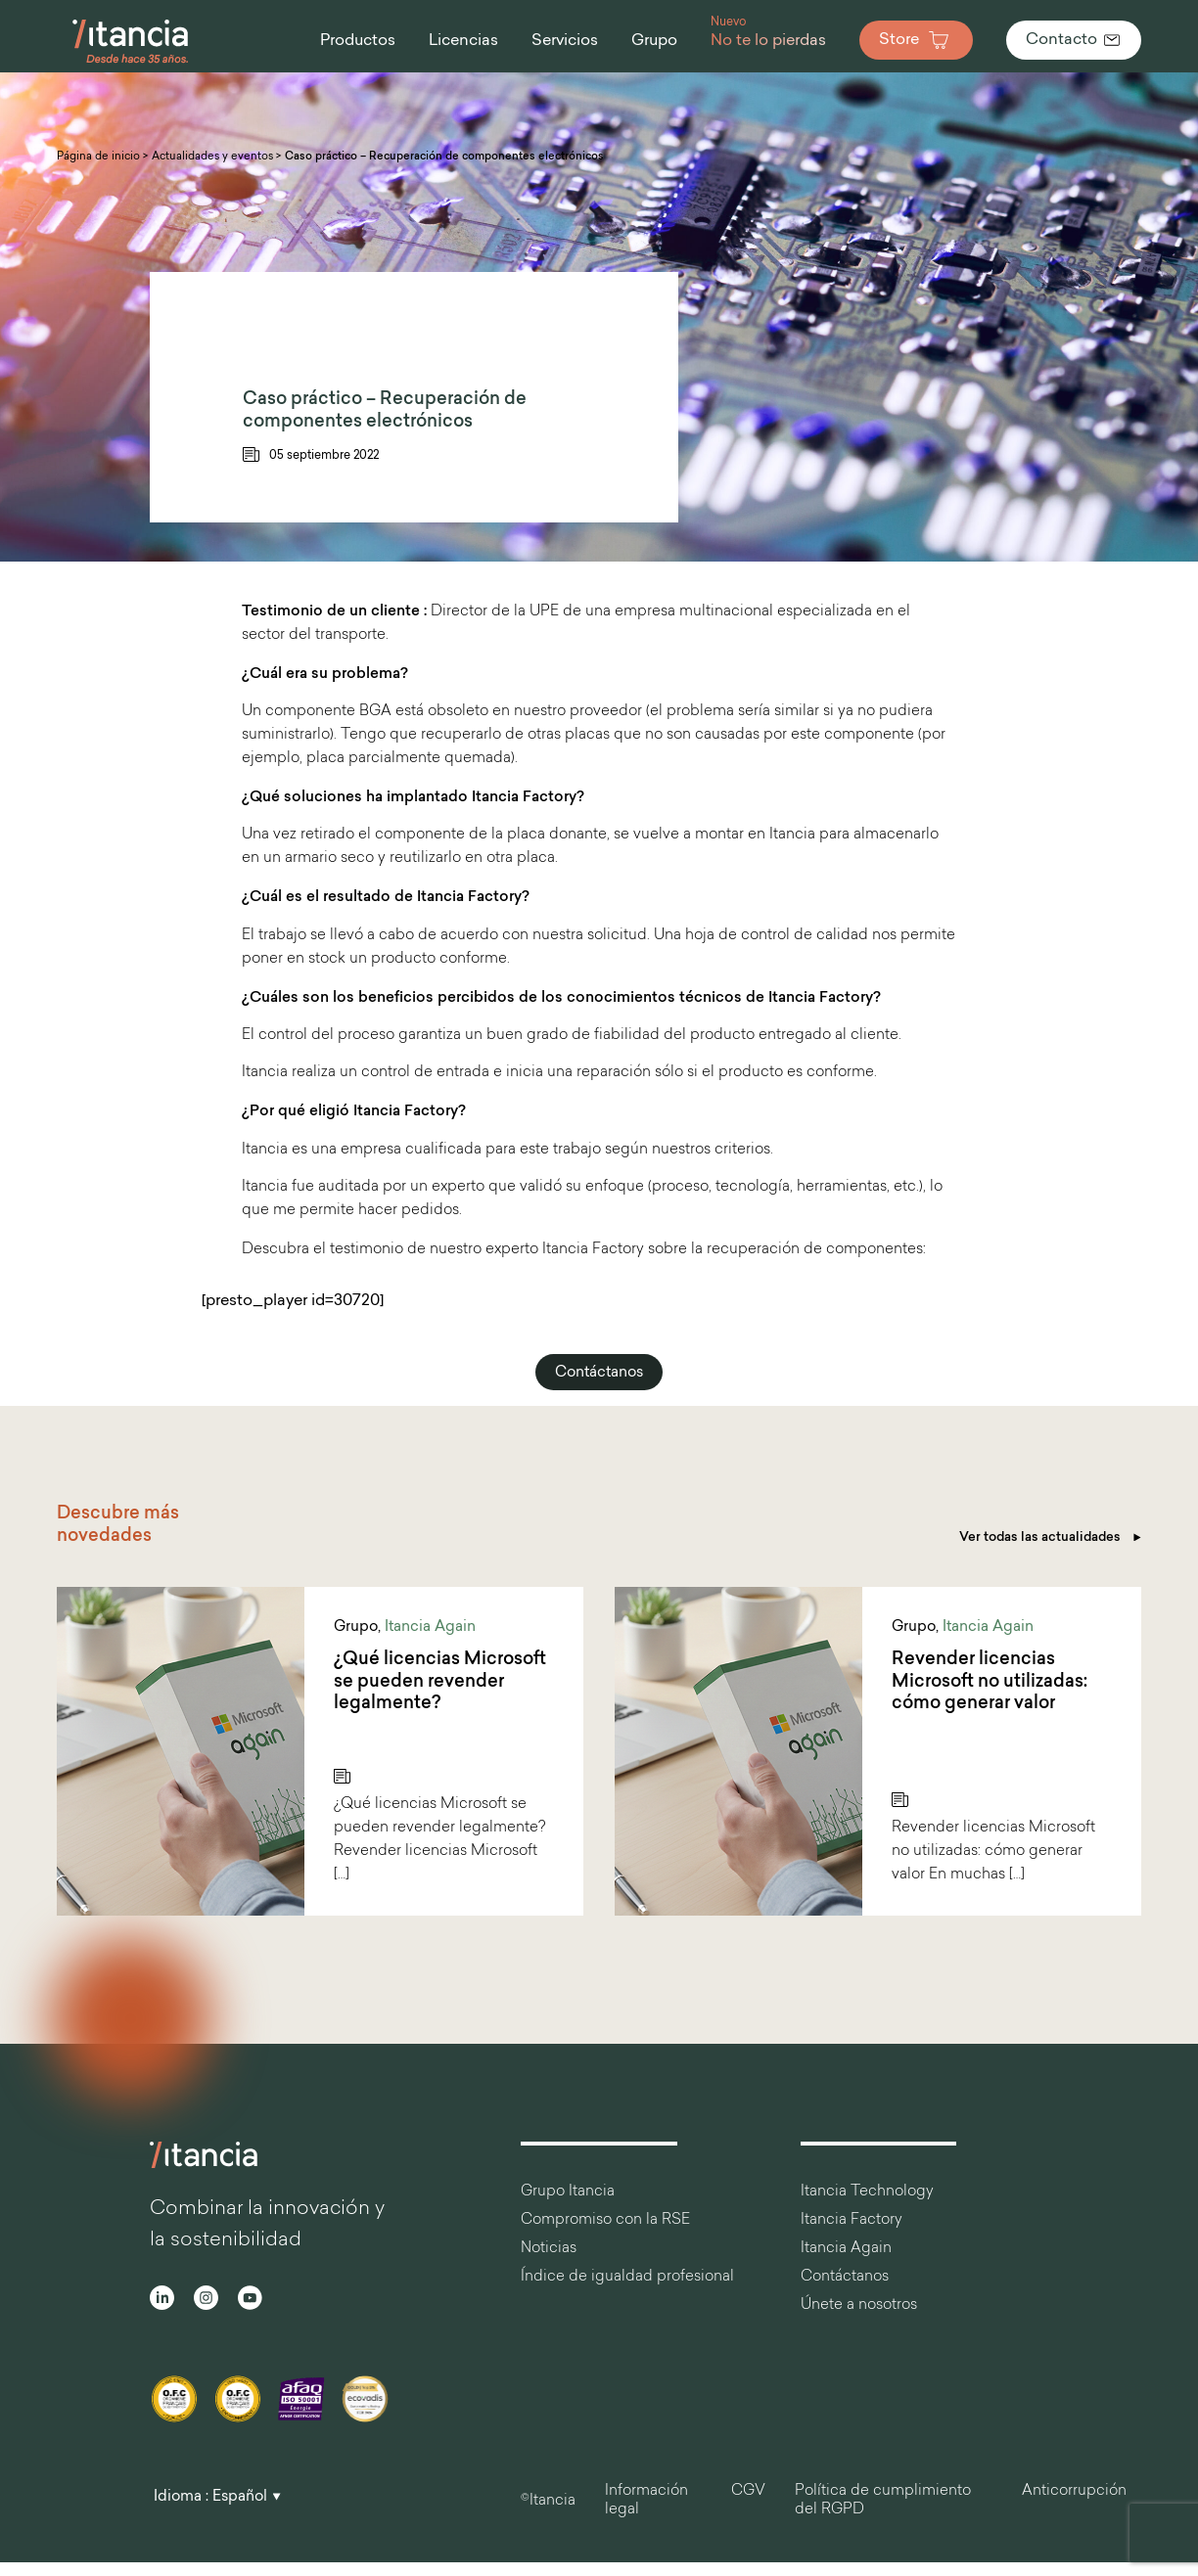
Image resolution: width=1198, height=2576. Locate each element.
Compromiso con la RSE (605, 2220)
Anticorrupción (1074, 2491)
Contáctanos (599, 1373)
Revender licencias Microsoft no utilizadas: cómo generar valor (989, 1681)
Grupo (356, 1627)
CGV (748, 2491)
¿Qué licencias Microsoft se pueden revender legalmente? (440, 1681)
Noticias (548, 2248)
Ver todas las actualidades (1050, 1537)
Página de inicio (98, 157)
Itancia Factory (851, 2220)
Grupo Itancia (568, 2192)
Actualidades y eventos (212, 157)
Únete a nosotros (859, 2305)
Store (916, 40)
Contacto (1074, 40)
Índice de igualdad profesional (627, 2277)
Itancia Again (430, 1627)
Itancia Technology (867, 2192)
